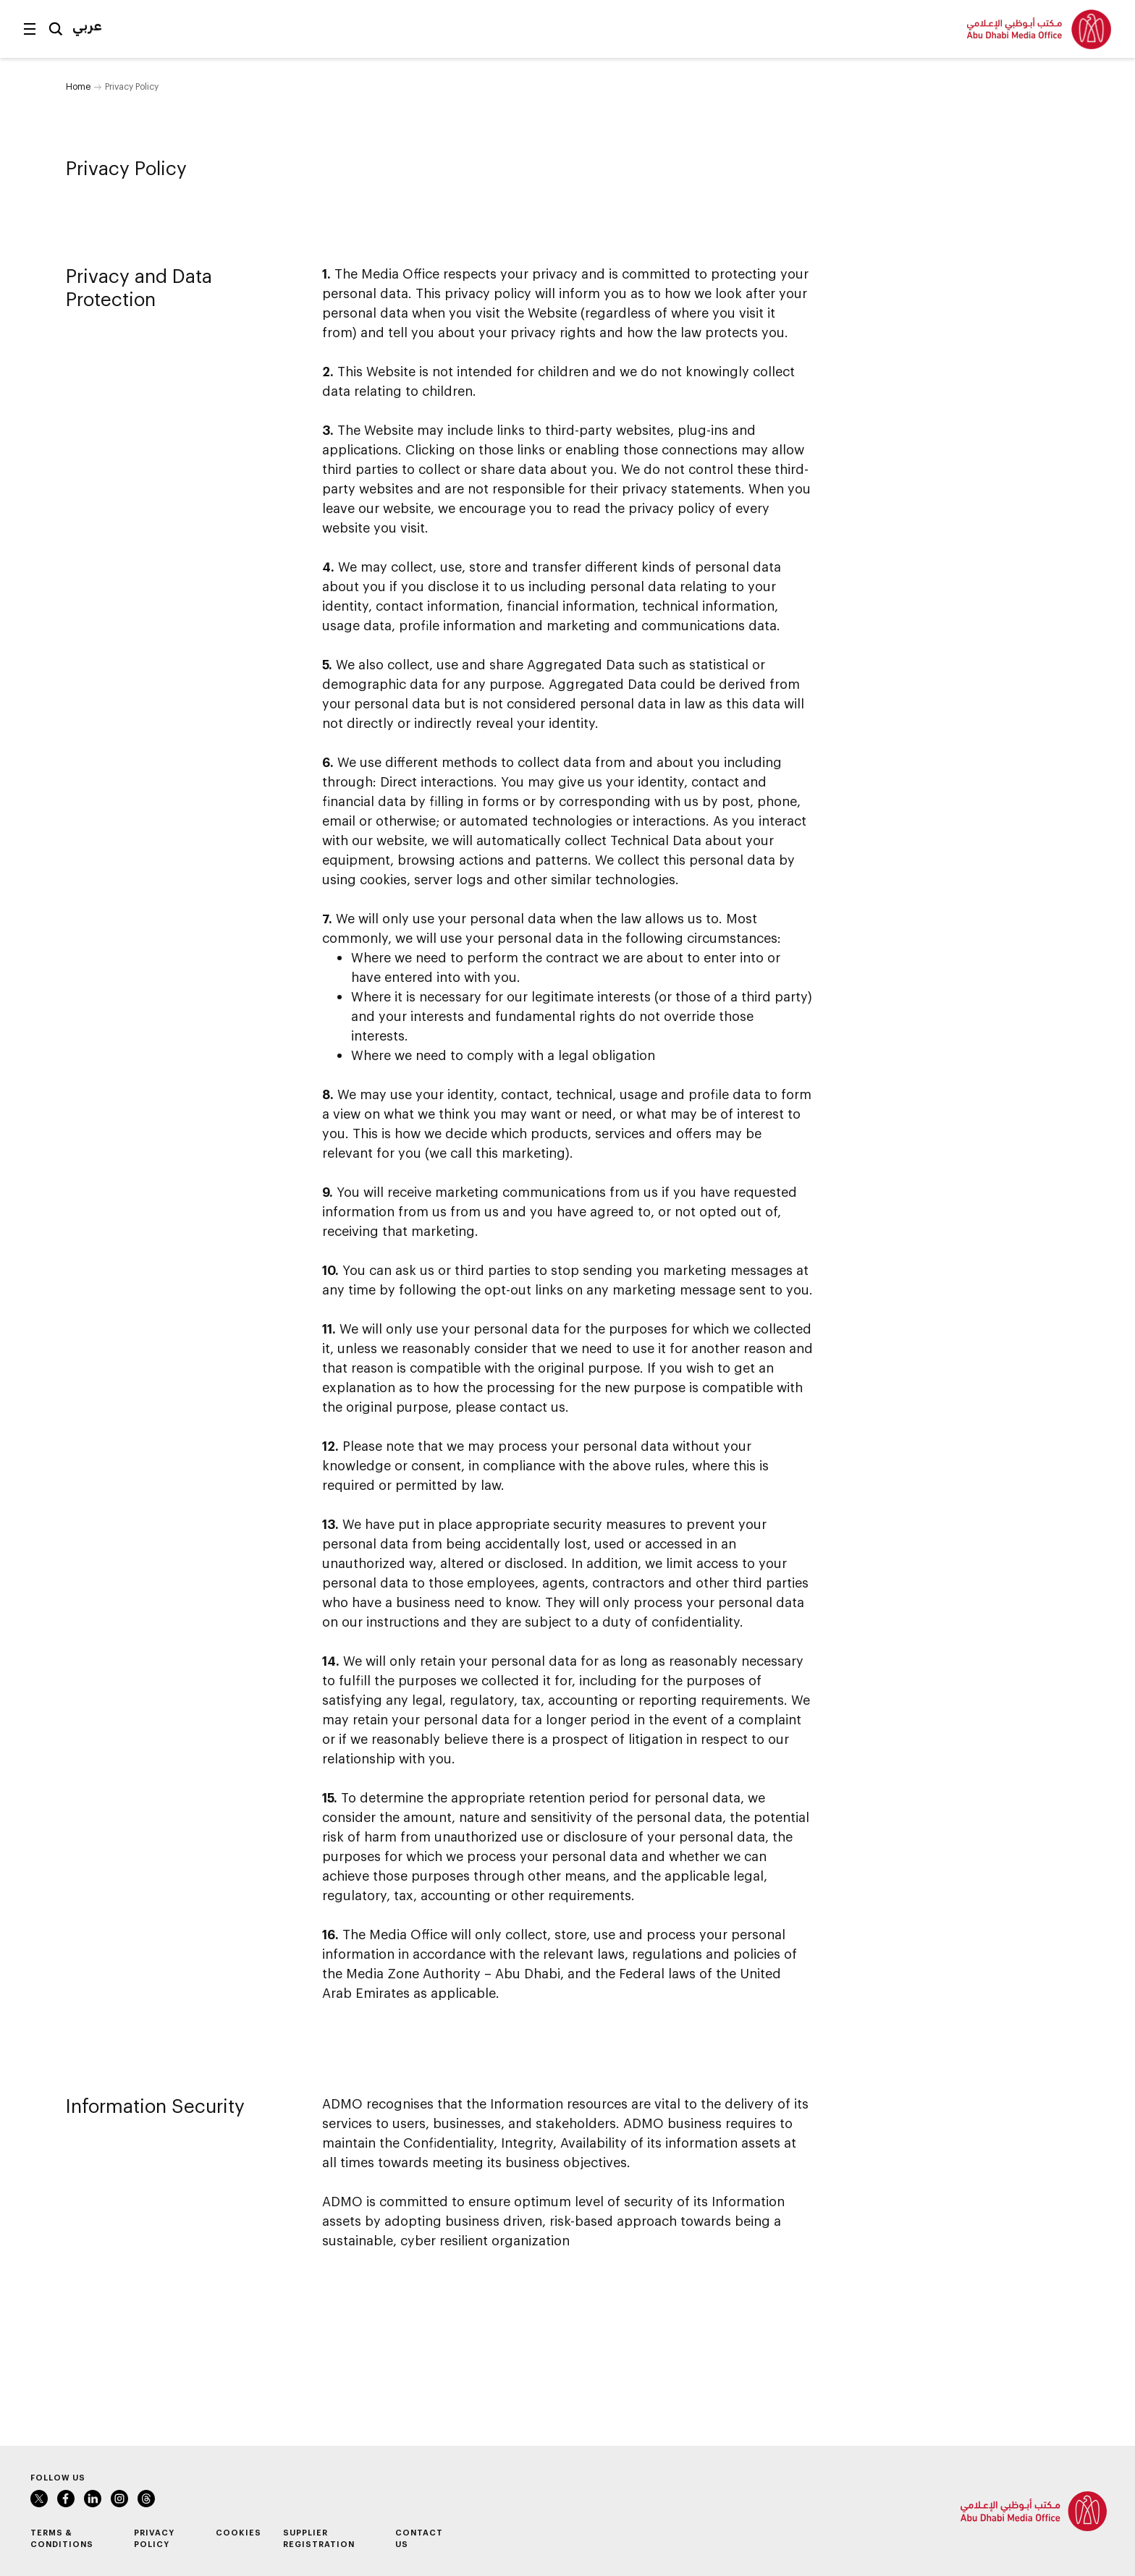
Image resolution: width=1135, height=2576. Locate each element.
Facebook (66, 2498)
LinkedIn (92, 2498)
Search (55, 29)
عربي (87, 25)
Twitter (39, 2498)
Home (78, 86)
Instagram (119, 2498)
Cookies (238, 2532)
